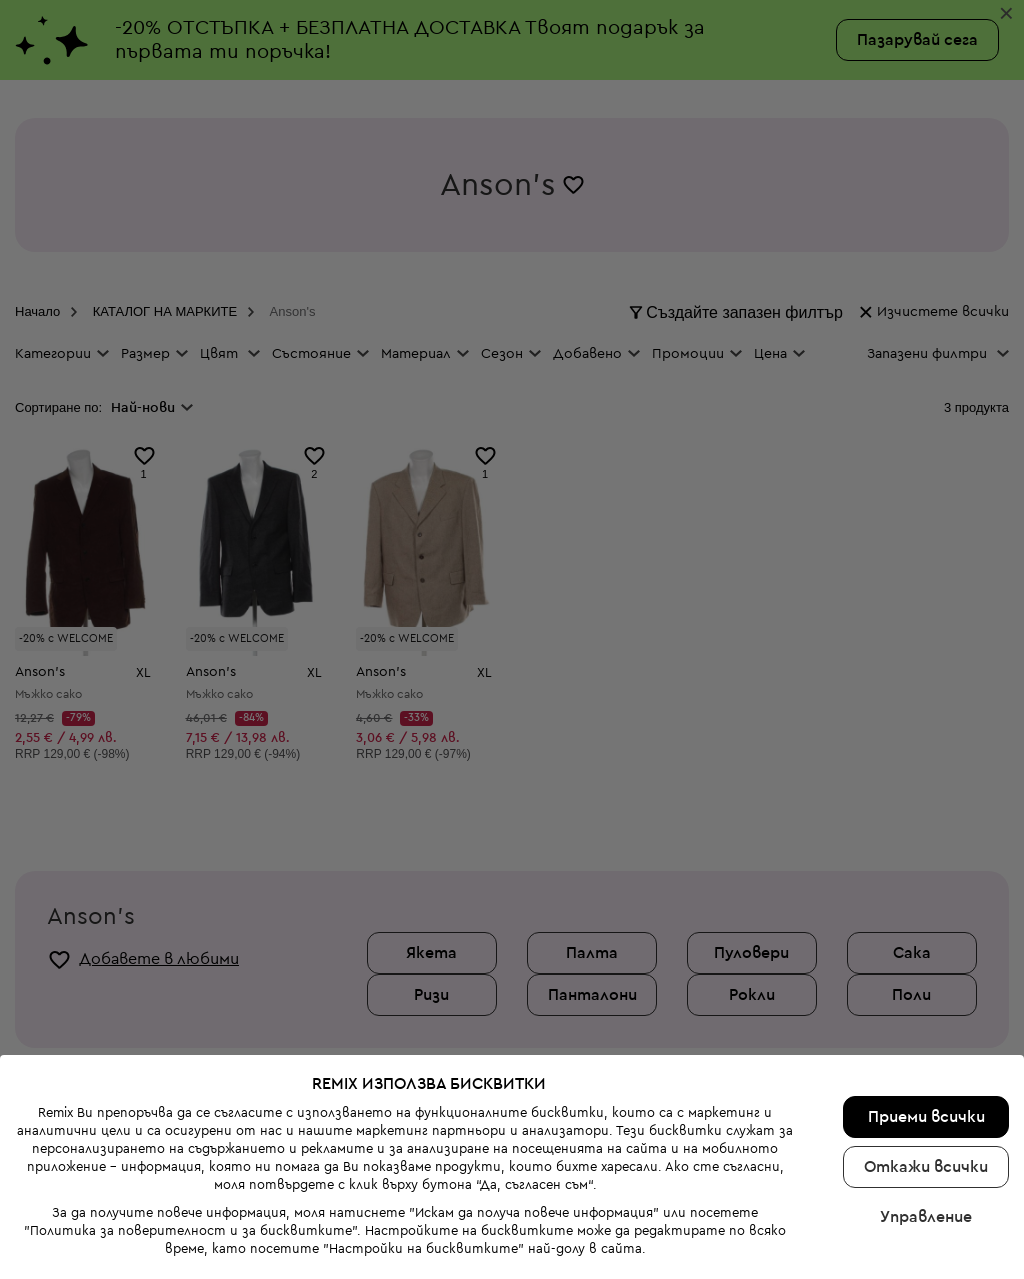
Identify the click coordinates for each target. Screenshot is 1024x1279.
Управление (926, 1172)
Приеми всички (926, 1072)
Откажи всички (926, 1122)
